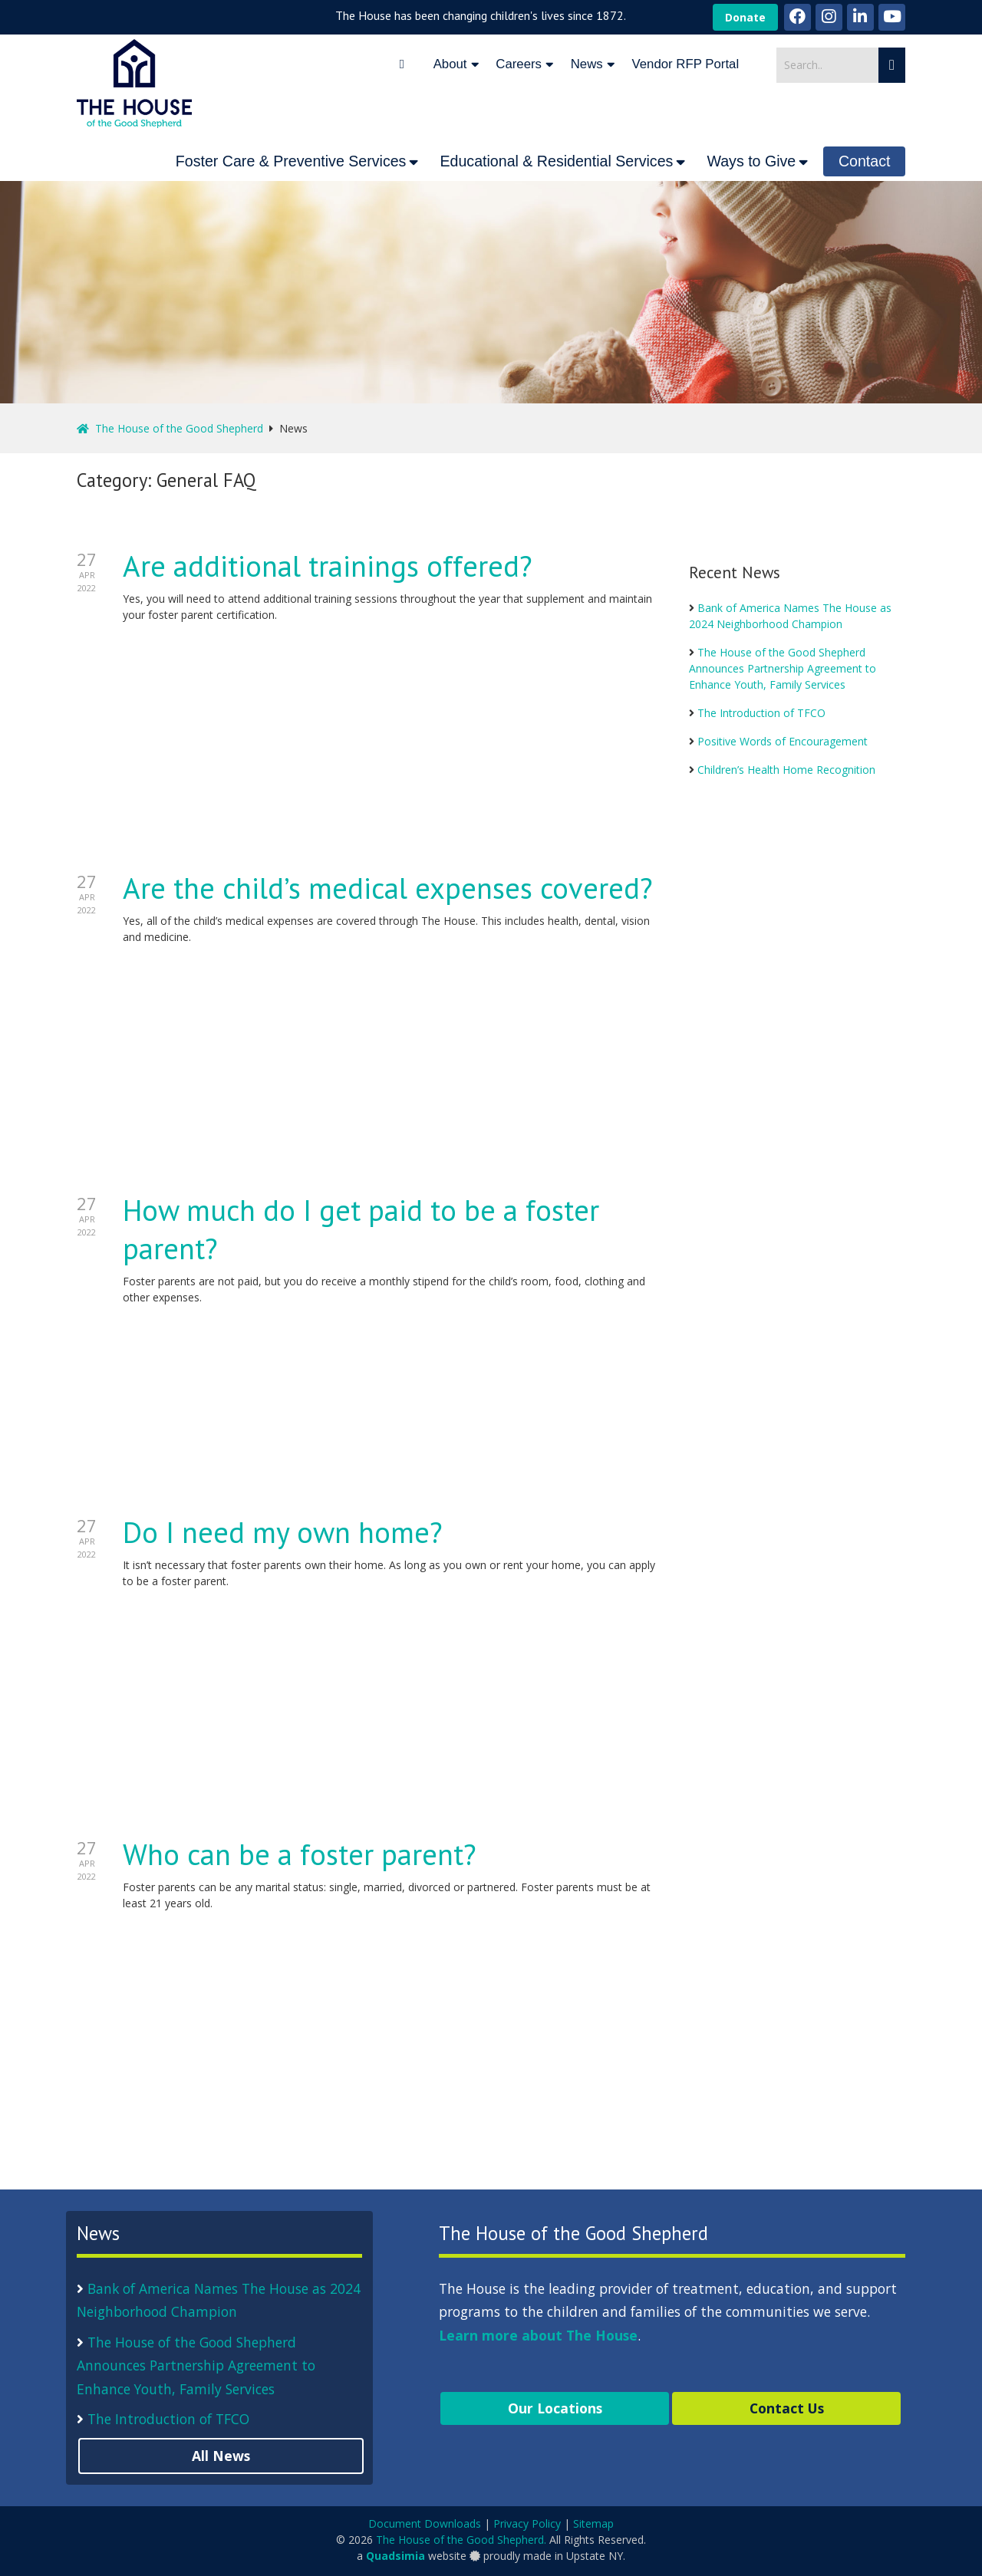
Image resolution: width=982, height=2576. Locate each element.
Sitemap (593, 2523)
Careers (519, 64)
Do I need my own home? (283, 1532)
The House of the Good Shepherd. (461, 2539)
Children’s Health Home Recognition (786, 769)
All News (221, 2455)
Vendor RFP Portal (686, 64)
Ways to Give (751, 161)
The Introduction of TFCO (761, 713)
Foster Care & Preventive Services (291, 161)
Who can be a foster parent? (299, 1854)
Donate (745, 17)
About (450, 64)
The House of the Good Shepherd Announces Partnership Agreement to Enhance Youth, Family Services (782, 668)
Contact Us (787, 2408)
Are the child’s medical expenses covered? (388, 888)
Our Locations (555, 2408)
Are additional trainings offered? (327, 566)
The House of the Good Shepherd (170, 428)
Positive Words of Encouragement (782, 741)
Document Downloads (424, 2523)
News (587, 64)
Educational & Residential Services (556, 161)
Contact (865, 161)
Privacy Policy (527, 2523)
